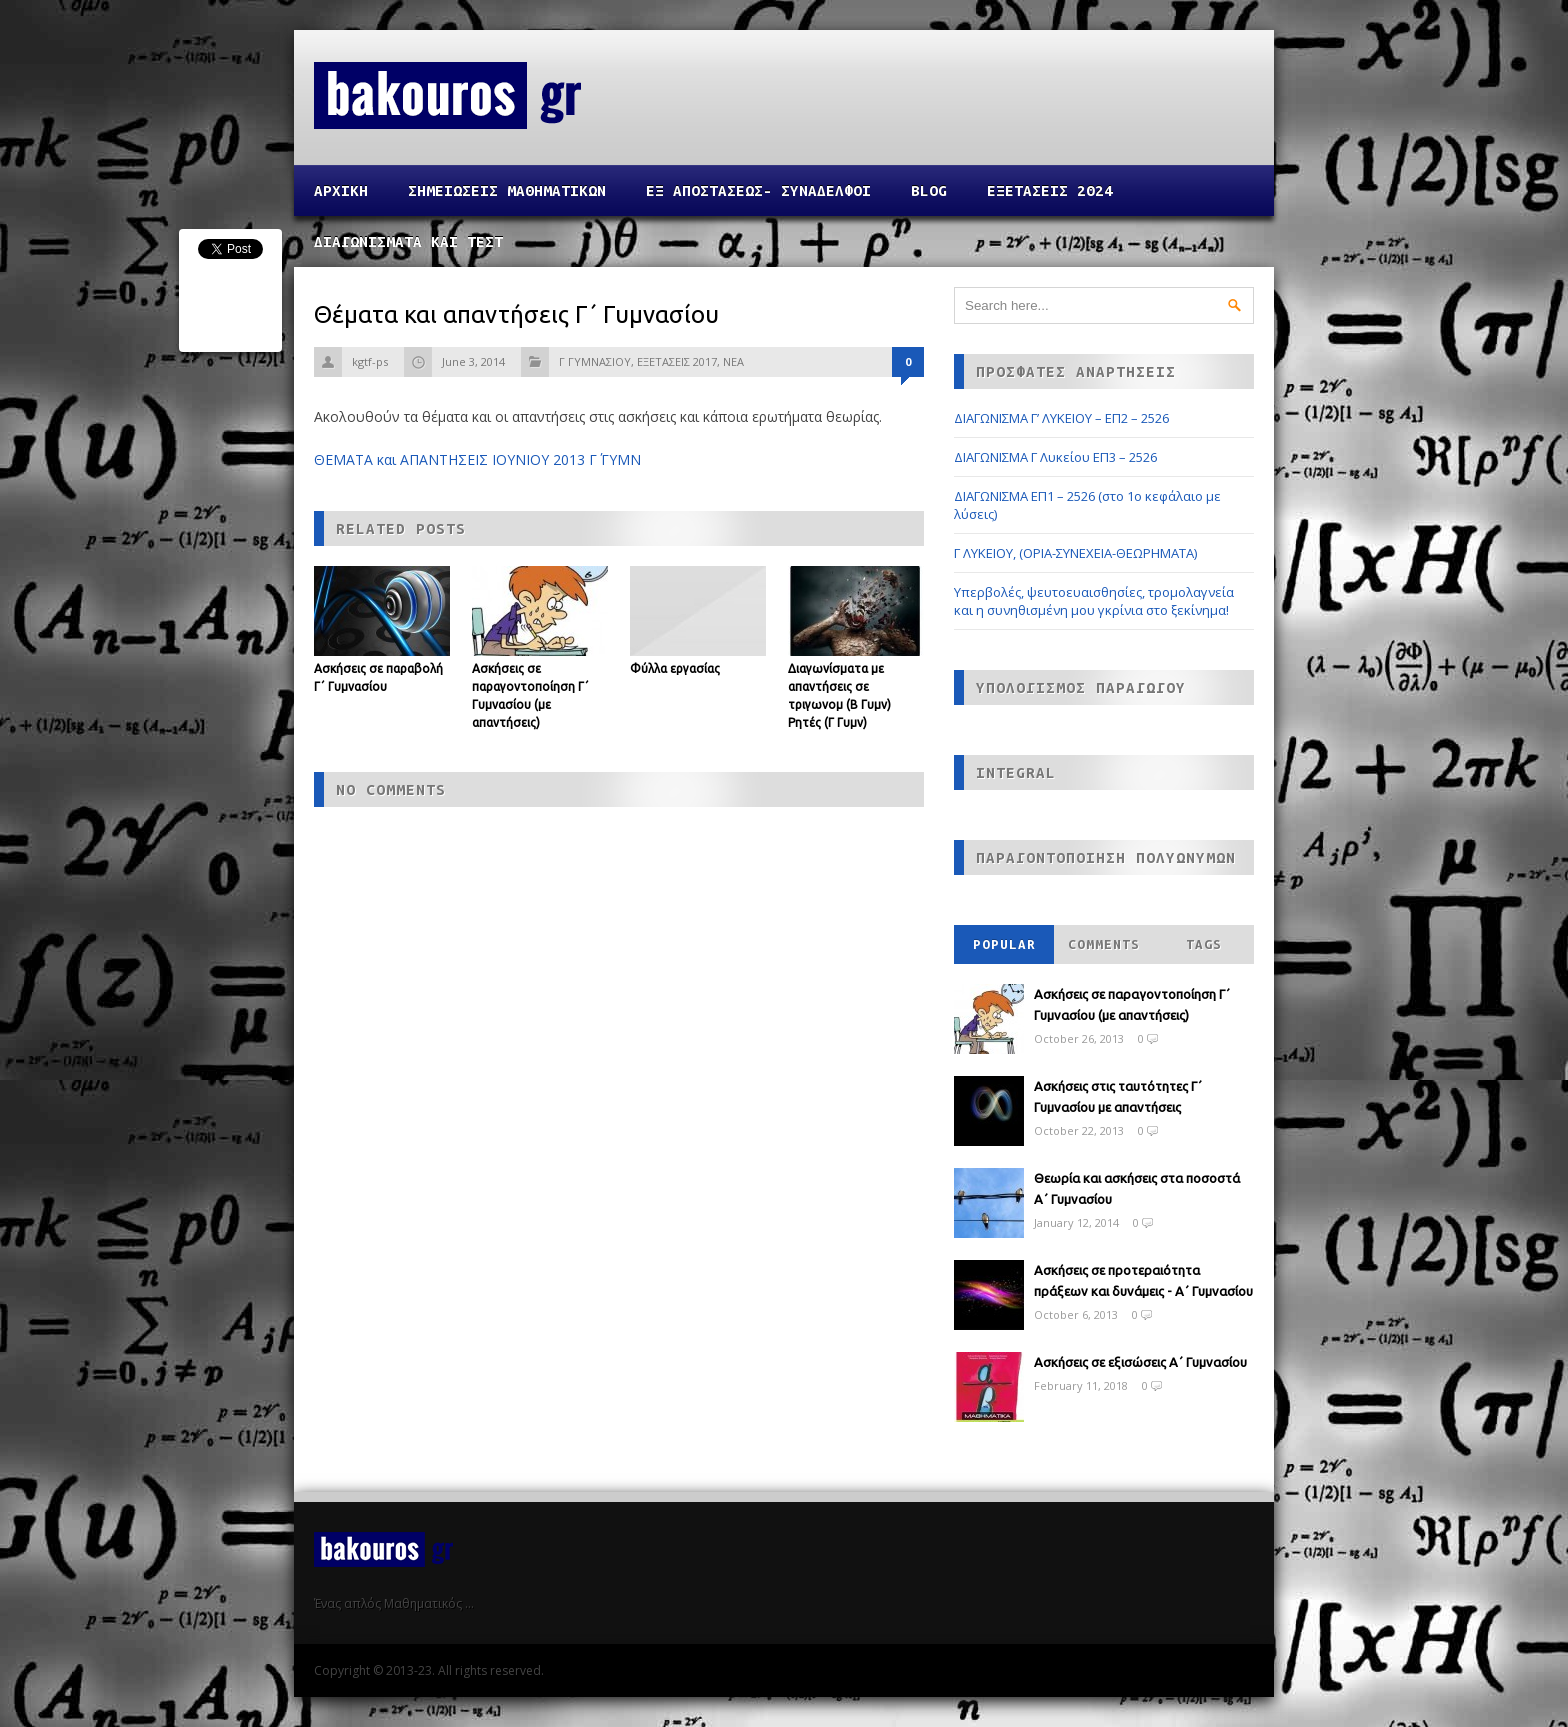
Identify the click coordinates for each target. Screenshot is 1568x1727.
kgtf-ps (370, 361)
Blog (929, 190)
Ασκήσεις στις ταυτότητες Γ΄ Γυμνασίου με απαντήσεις (1118, 1096)
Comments (1104, 944)
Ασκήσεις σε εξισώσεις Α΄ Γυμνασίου (1140, 1362)
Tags (1204, 944)
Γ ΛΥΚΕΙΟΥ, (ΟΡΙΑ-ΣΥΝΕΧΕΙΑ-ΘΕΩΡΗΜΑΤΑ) (1075, 553)
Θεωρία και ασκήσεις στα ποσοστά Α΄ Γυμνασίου (1137, 1188)
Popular (1004, 944)
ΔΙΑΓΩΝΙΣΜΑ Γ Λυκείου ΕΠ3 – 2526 (1055, 457)
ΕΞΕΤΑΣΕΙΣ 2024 (1050, 190)
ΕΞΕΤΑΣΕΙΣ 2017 (677, 361)
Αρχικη (341, 190)
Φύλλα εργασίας (675, 668)
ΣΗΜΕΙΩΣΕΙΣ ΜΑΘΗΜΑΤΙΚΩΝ (507, 190)
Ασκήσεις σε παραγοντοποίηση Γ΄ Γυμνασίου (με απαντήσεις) (1132, 1004)
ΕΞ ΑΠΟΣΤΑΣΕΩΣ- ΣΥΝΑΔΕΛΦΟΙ (758, 190)
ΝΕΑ (733, 361)
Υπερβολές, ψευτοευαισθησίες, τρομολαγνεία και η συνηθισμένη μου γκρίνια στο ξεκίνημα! (1094, 601)
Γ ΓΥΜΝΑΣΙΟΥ (595, 361)
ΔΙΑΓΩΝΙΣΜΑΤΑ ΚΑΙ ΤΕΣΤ (408, 241)
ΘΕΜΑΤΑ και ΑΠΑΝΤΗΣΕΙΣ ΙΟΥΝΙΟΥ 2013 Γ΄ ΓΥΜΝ (477, 459)
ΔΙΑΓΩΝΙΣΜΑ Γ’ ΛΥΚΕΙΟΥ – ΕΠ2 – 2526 (1061, 418)
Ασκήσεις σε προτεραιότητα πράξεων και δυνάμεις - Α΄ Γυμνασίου (1143, 1280)
